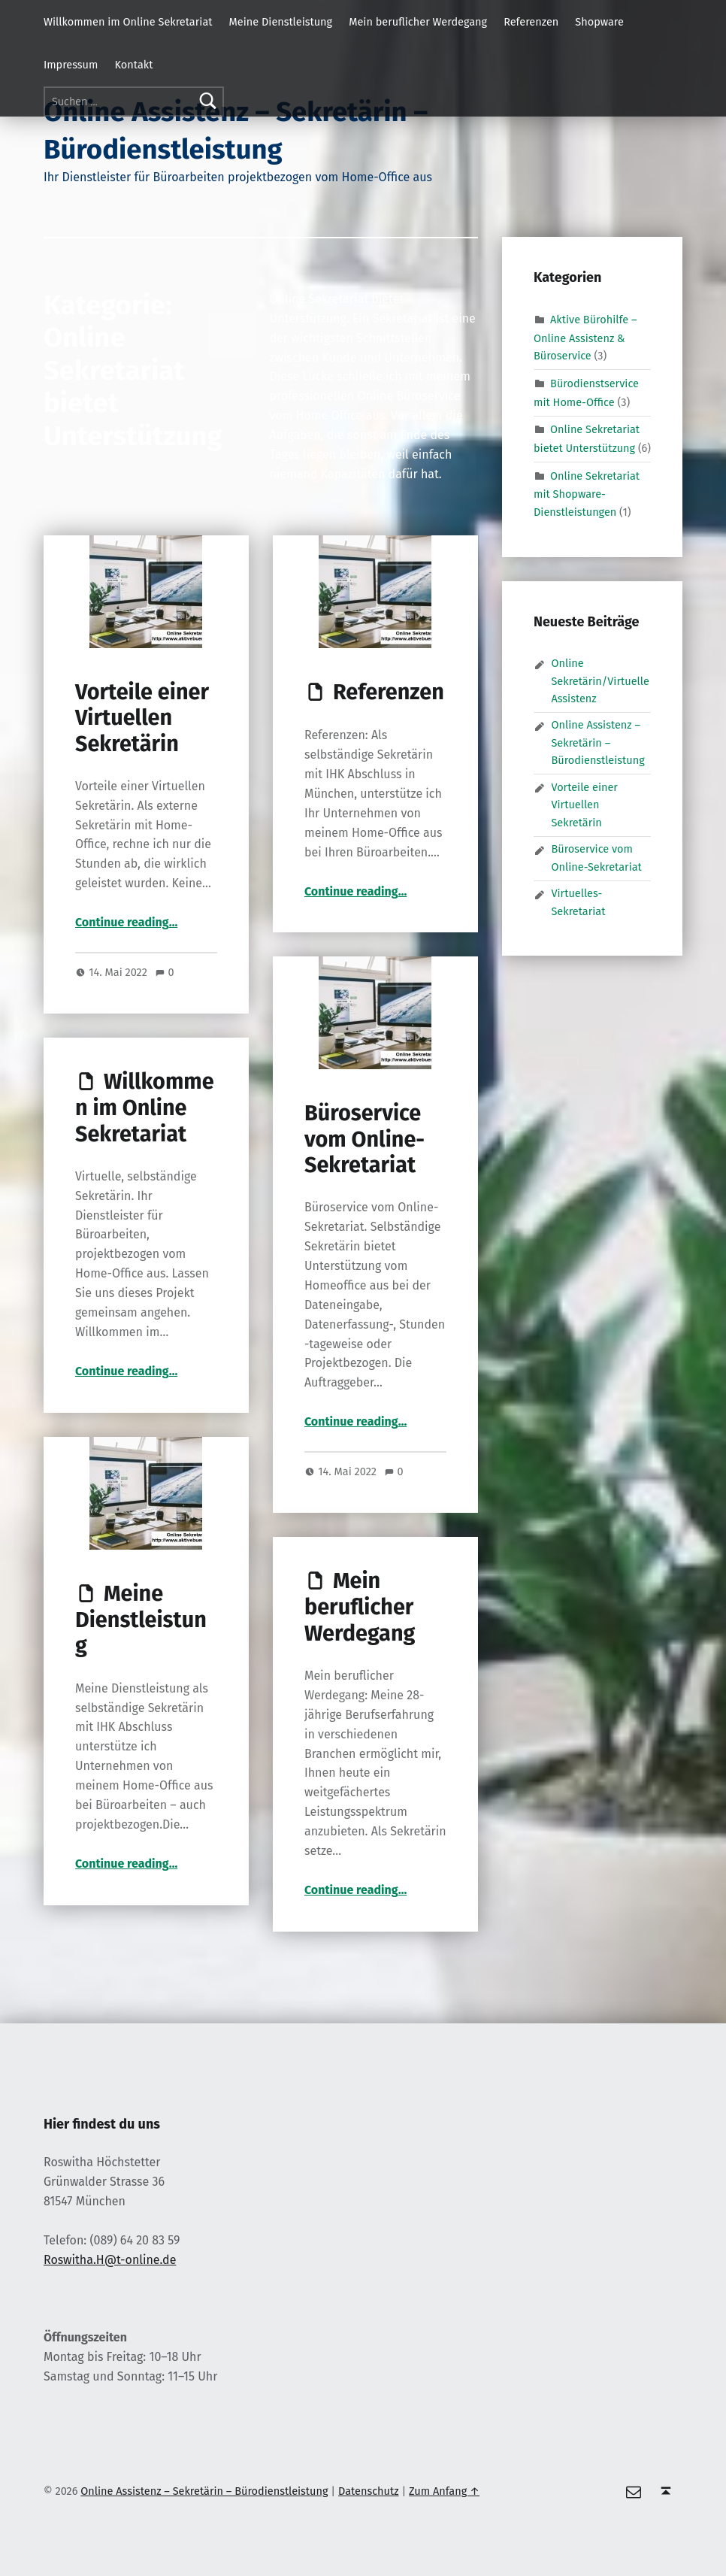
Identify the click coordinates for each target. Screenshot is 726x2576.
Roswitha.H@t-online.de (110, 2260)
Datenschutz (368, 2491)
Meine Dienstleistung (281, 22)
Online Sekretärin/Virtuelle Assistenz (600, 680)
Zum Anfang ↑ (444, 2491)
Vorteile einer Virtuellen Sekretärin (142, 718)
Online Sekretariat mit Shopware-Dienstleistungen (587, 493)
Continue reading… (126, 922)
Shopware (599, 22)
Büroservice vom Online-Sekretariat (364, 1139)
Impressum (71, 64)
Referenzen (531, 22)
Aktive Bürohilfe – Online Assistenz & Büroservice (585, 338)
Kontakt (134, 64)
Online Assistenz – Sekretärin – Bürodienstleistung (597, 742)
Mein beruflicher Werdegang (418, 22)
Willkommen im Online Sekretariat (128, 22)
